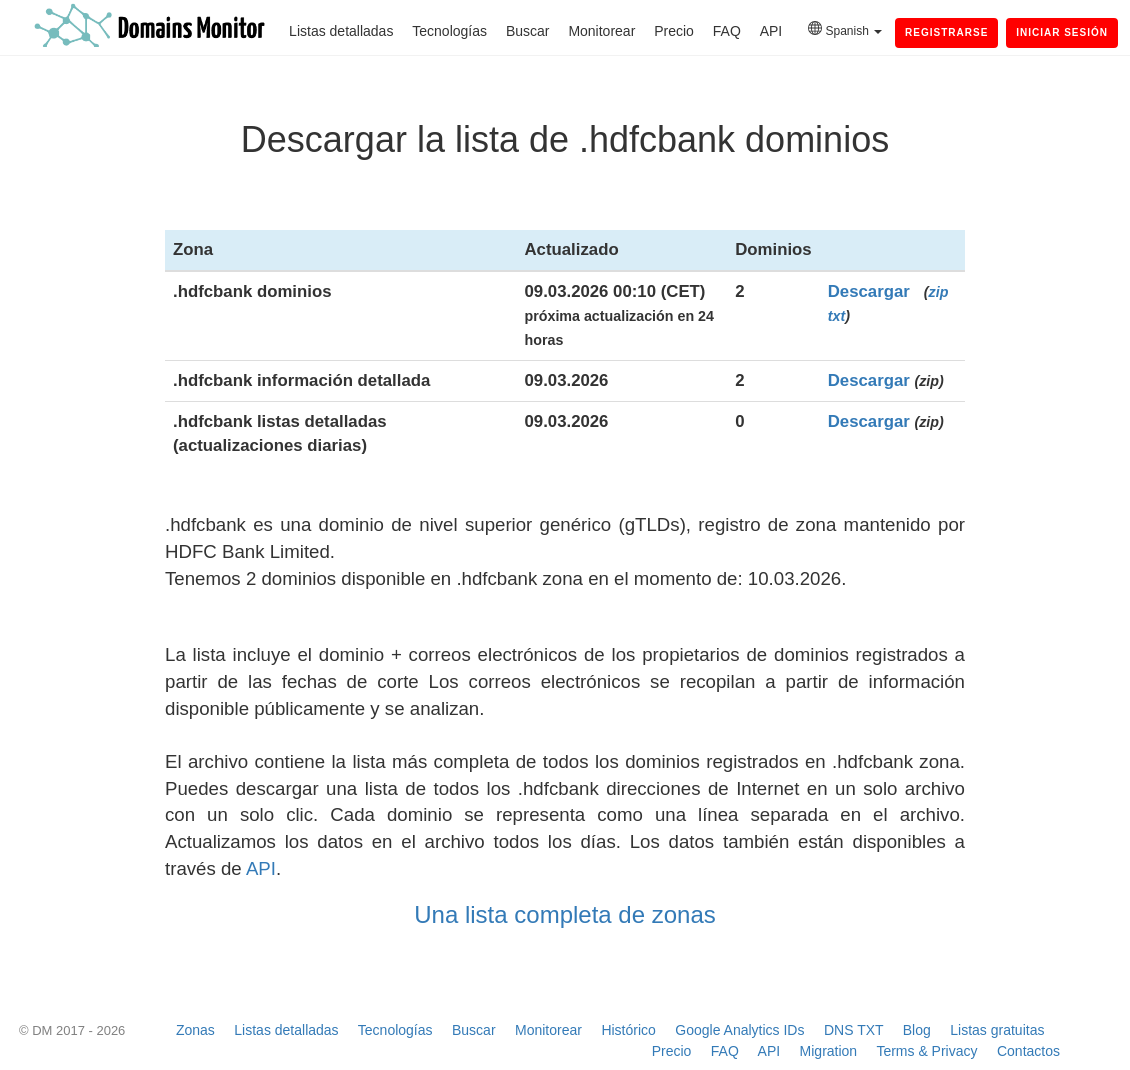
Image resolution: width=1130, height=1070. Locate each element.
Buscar (528, 31)
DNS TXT (853, 1030)
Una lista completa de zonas (565, 914)
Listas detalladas (341, 31)
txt (836, 316)
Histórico (628, 1030)
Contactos (1028, 1051)
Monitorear (601, 31)
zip (939, 292)
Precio (674, 31)
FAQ (727, 31)
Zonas (195, 1030)
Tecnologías (449, 31)
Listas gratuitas (997, 1030)
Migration (829, 1051)
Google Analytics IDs (739, 1030)
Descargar (869, 291)
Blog (917, 1030)
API (771, 31)
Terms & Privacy (926, 1051)
